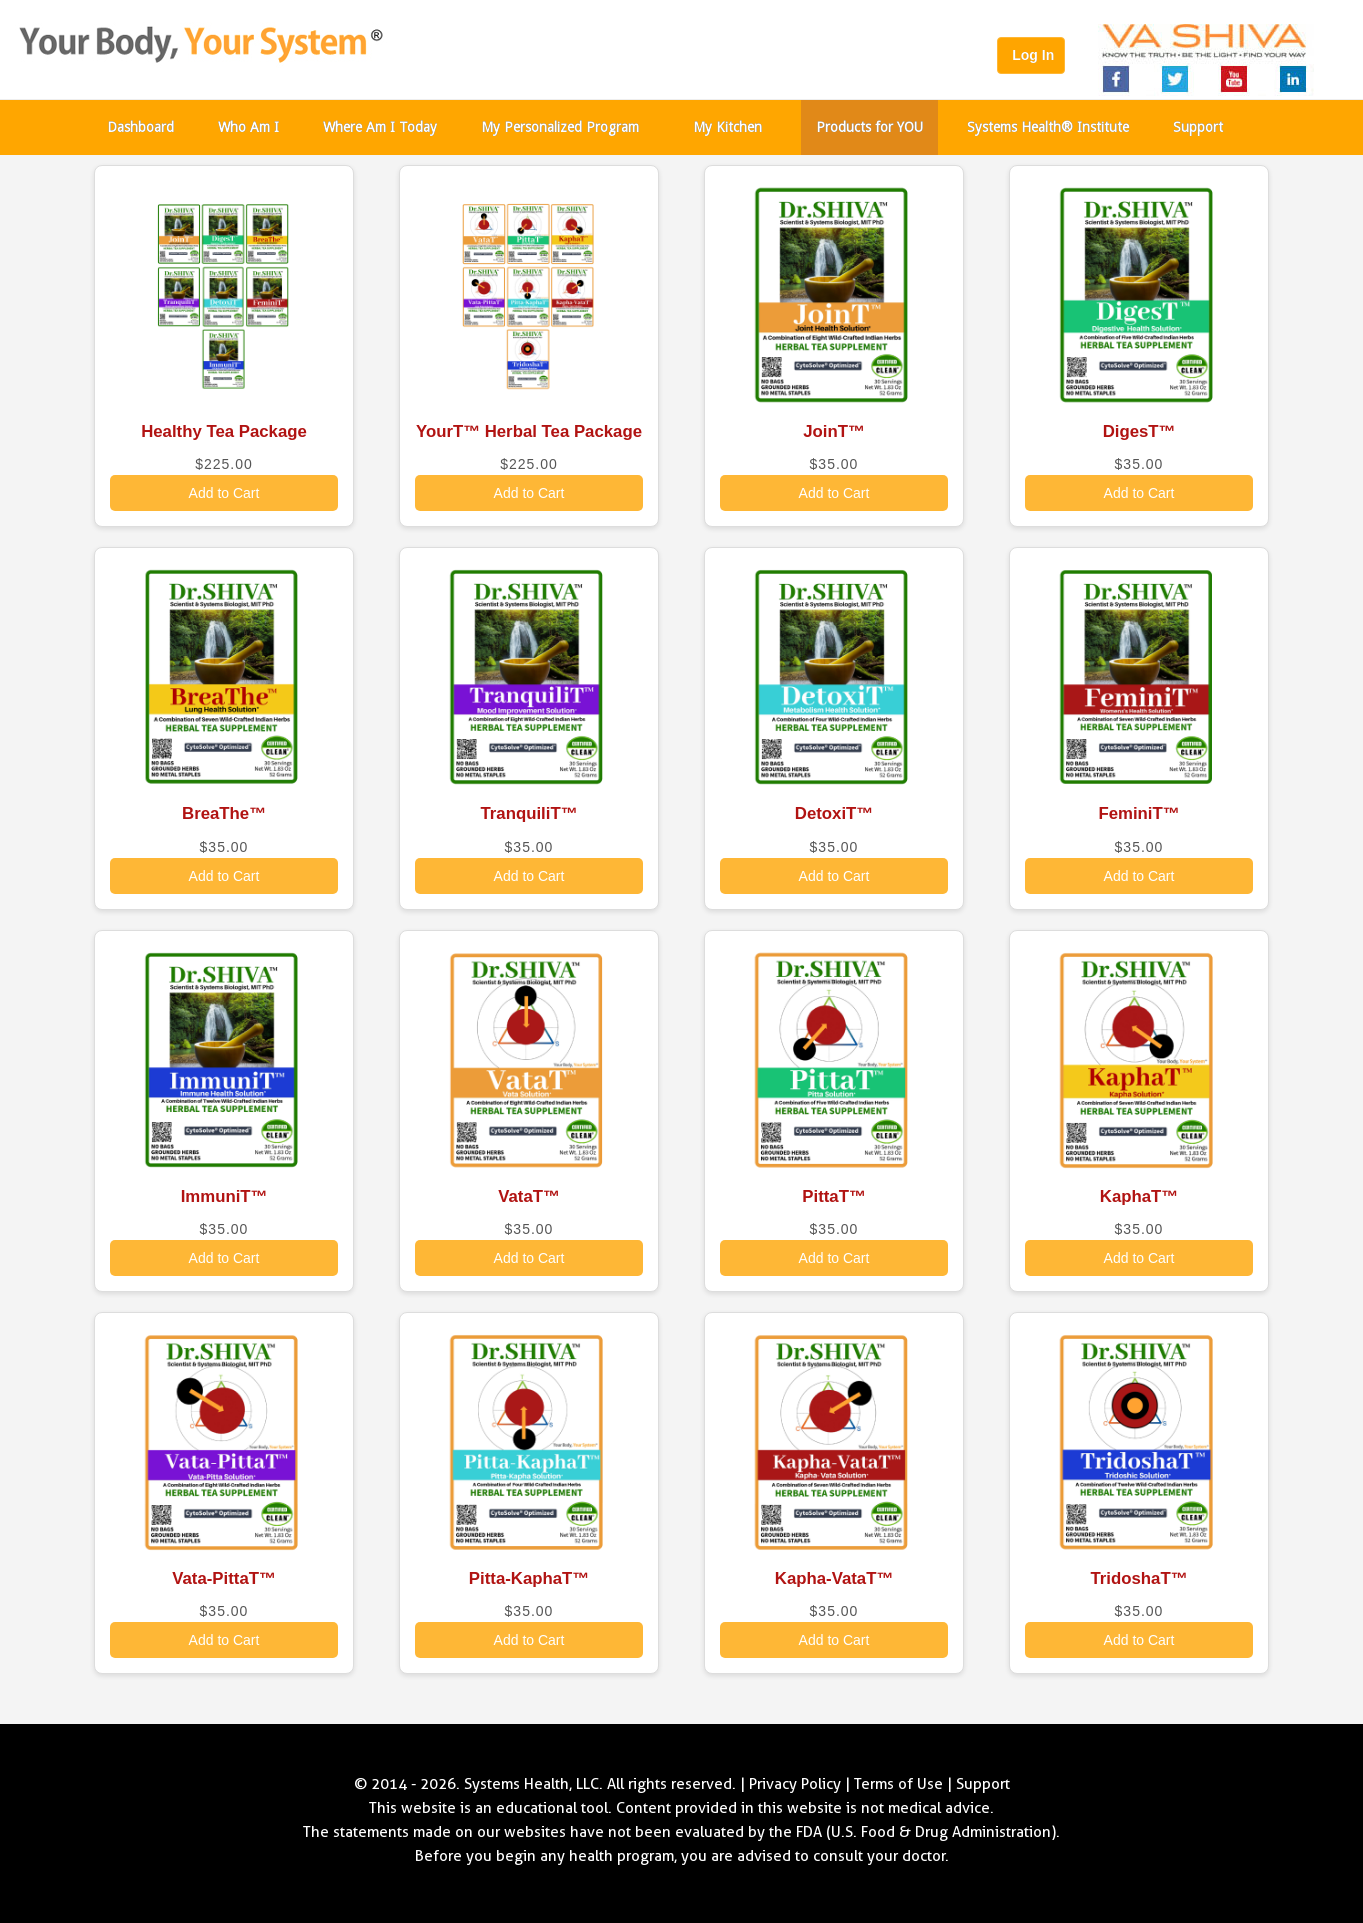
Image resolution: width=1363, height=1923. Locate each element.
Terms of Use (898, 1784)
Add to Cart (224, 493)
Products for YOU (869, 127)
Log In (1031, 55)
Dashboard (140, 127)
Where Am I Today (380, 127)
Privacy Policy (795, 1784)
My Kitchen (727, 127)
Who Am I (248, 127)
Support (1198, 127)
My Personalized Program (560, 127)
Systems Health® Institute (1048, 127)
